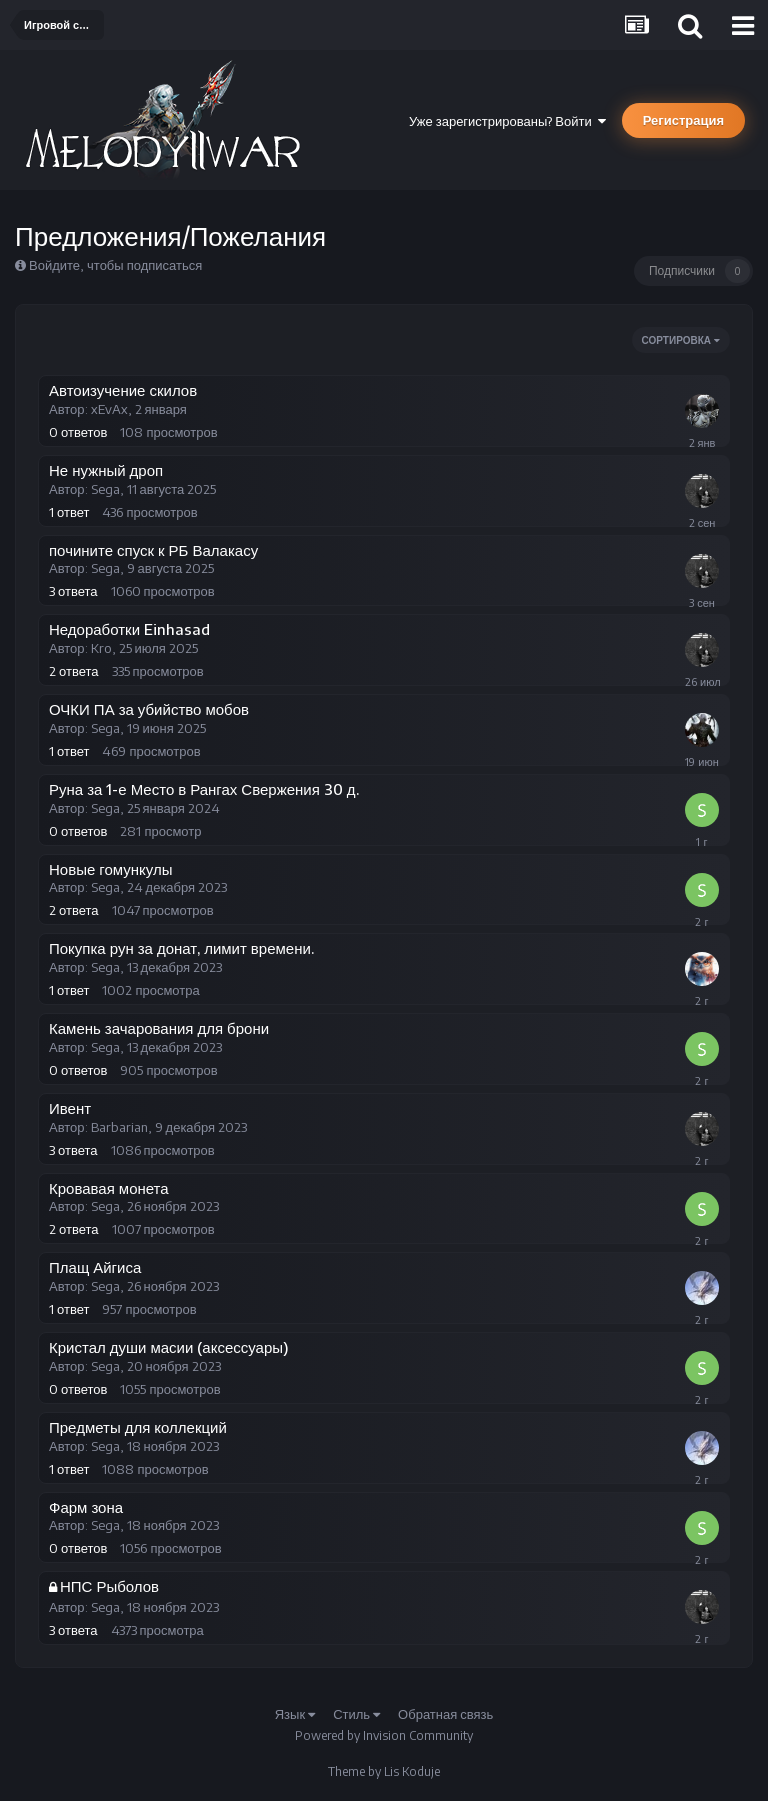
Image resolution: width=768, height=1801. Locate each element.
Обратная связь (445, 1714)
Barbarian (119, 1127)
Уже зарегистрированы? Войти (507, 121)
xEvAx (109, 409)
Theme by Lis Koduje (384, 1771)
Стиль (356, 1714)
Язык (295, 1714)
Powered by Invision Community (384, 1735)
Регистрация (683, 120)
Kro (101, 648)
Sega (105, 489)
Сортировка (681, 340)
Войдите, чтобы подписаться (115, 265)
